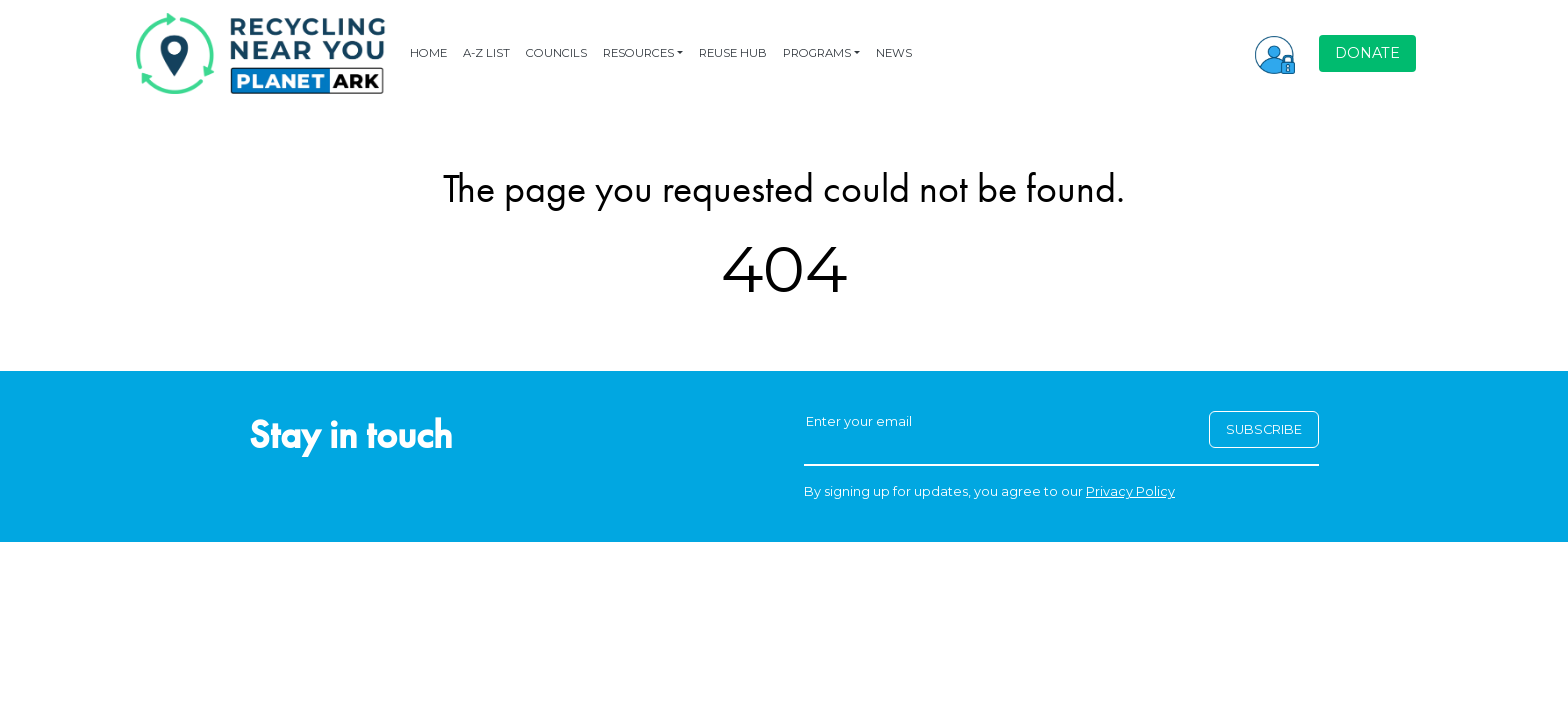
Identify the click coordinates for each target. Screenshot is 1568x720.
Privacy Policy (1130, 491)
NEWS (894, 53)
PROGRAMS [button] (817, 53)
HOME (428, 53)
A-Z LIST (486, 53)
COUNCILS (556, 53)
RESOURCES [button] (638, 53)
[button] (1275, 53)
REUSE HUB (733, 53)
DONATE (1367, 53)
